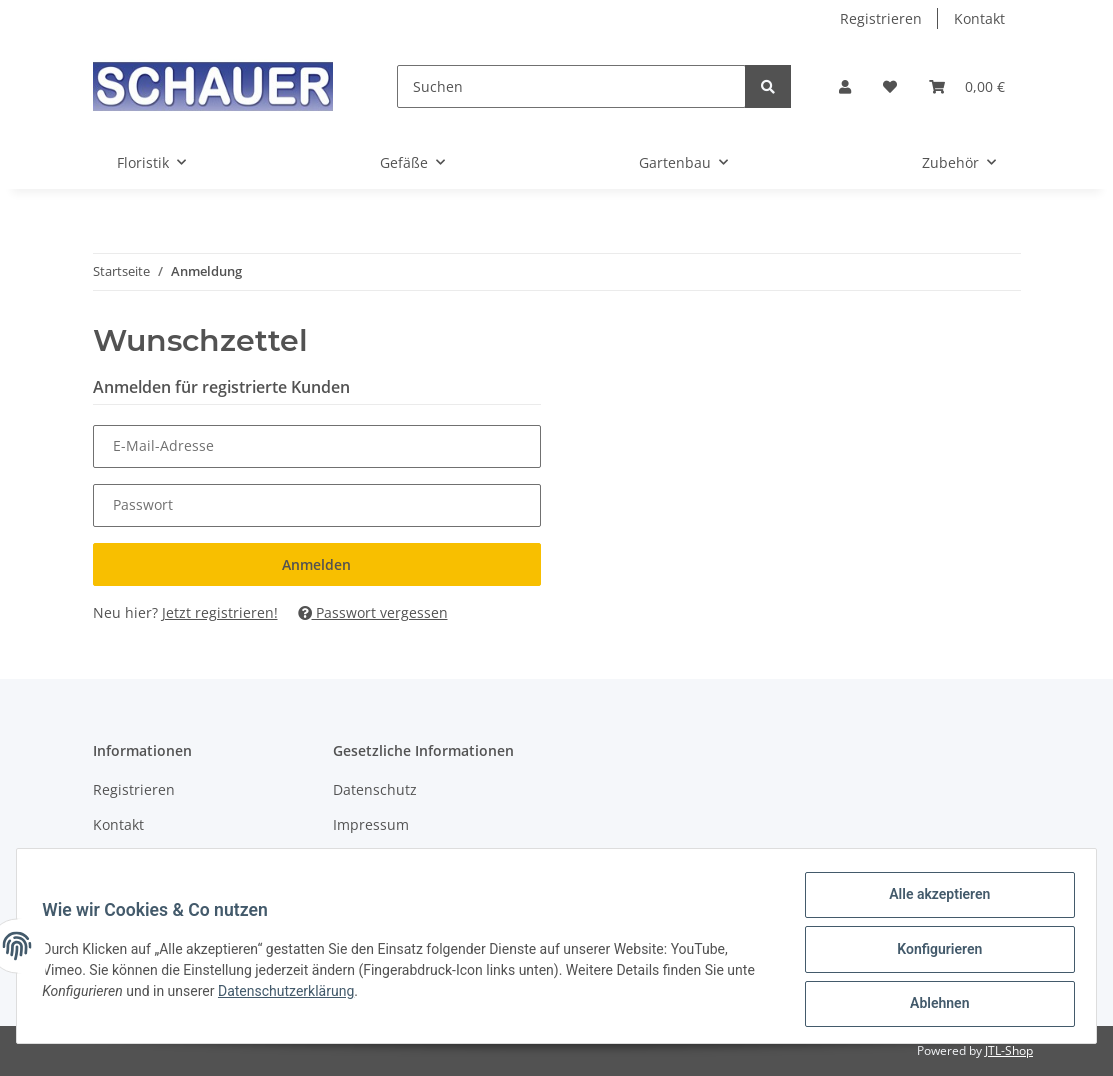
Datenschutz (375, 789)
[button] (845, 86)
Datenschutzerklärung (293, 995)
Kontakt (979, 18)
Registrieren (881, 18)
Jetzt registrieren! (220, 612)
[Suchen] (571, 86)
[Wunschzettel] (890, 86)
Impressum (371, 824)
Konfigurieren (932, 953)
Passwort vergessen (373, 612)
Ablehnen (932, 1005)
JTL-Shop (1009, 1050)
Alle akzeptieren (932, 901)
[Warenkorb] (967, 86)
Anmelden (316, 564)
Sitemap (120, 859)
